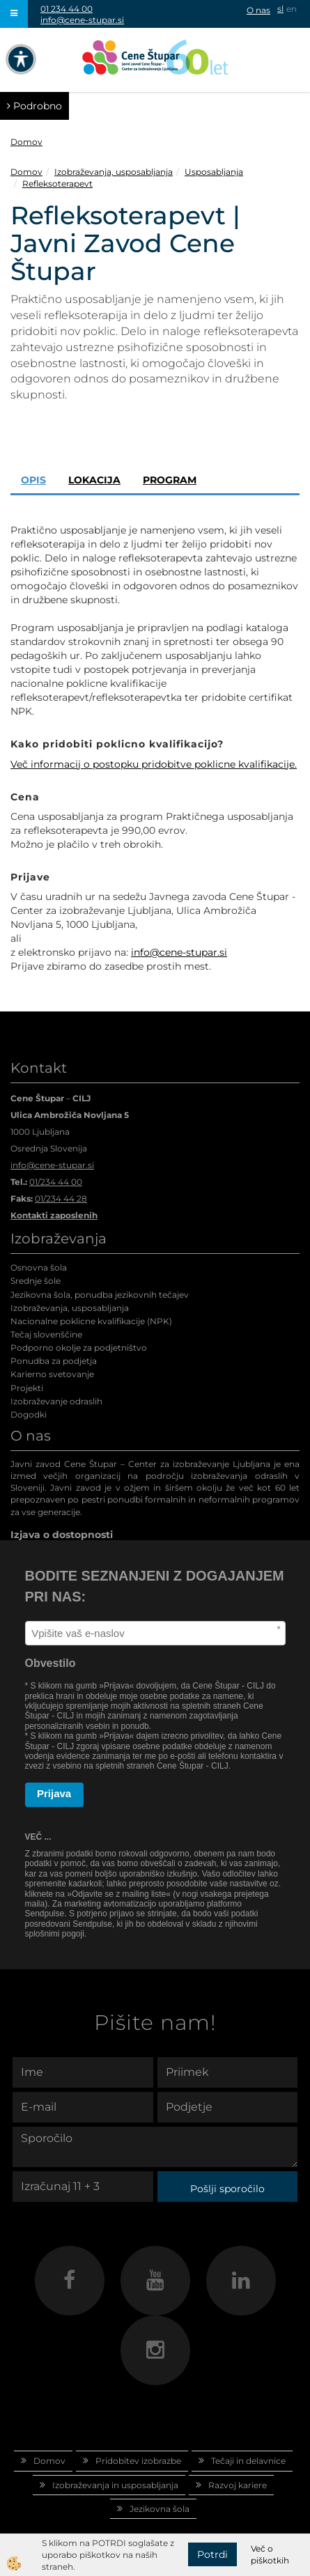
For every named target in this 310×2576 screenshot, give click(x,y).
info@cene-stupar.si (82, 20)
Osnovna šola (38, 1267)
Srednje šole (35, 1280)
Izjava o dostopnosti (61, 1534)
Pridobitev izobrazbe (138, 2460)
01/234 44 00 (55, 1182)
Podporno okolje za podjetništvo (78, 1347)
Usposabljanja (214, 171)
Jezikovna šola (159, 2509)
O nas (258, 10)
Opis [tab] (33, 480)
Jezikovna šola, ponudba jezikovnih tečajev (99, 1294)
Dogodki (28, 1414)
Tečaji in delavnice (248, 2460)
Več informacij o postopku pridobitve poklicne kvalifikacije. (153, 764)
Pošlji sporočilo (227, 2188)
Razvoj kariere (237, 2485)
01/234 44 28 (61, 1198)
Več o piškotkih (270, 2554)
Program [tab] (169, 480)
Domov (26, 142)
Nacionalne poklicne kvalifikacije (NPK (89, 1321)
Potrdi (212, 2554)
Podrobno (34, 106)
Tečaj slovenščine (46, 1334)
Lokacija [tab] (94, 480)
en (291, 8)
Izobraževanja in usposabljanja (115, 2485)
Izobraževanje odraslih (56, 1401)
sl (280, 8)
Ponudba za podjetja (53, 1361)
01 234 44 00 (66, 8)
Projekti (26, 1388)
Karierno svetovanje (52, 1374)
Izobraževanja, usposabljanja (113, 171)
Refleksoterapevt (57, 183)
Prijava (54, 1793)
